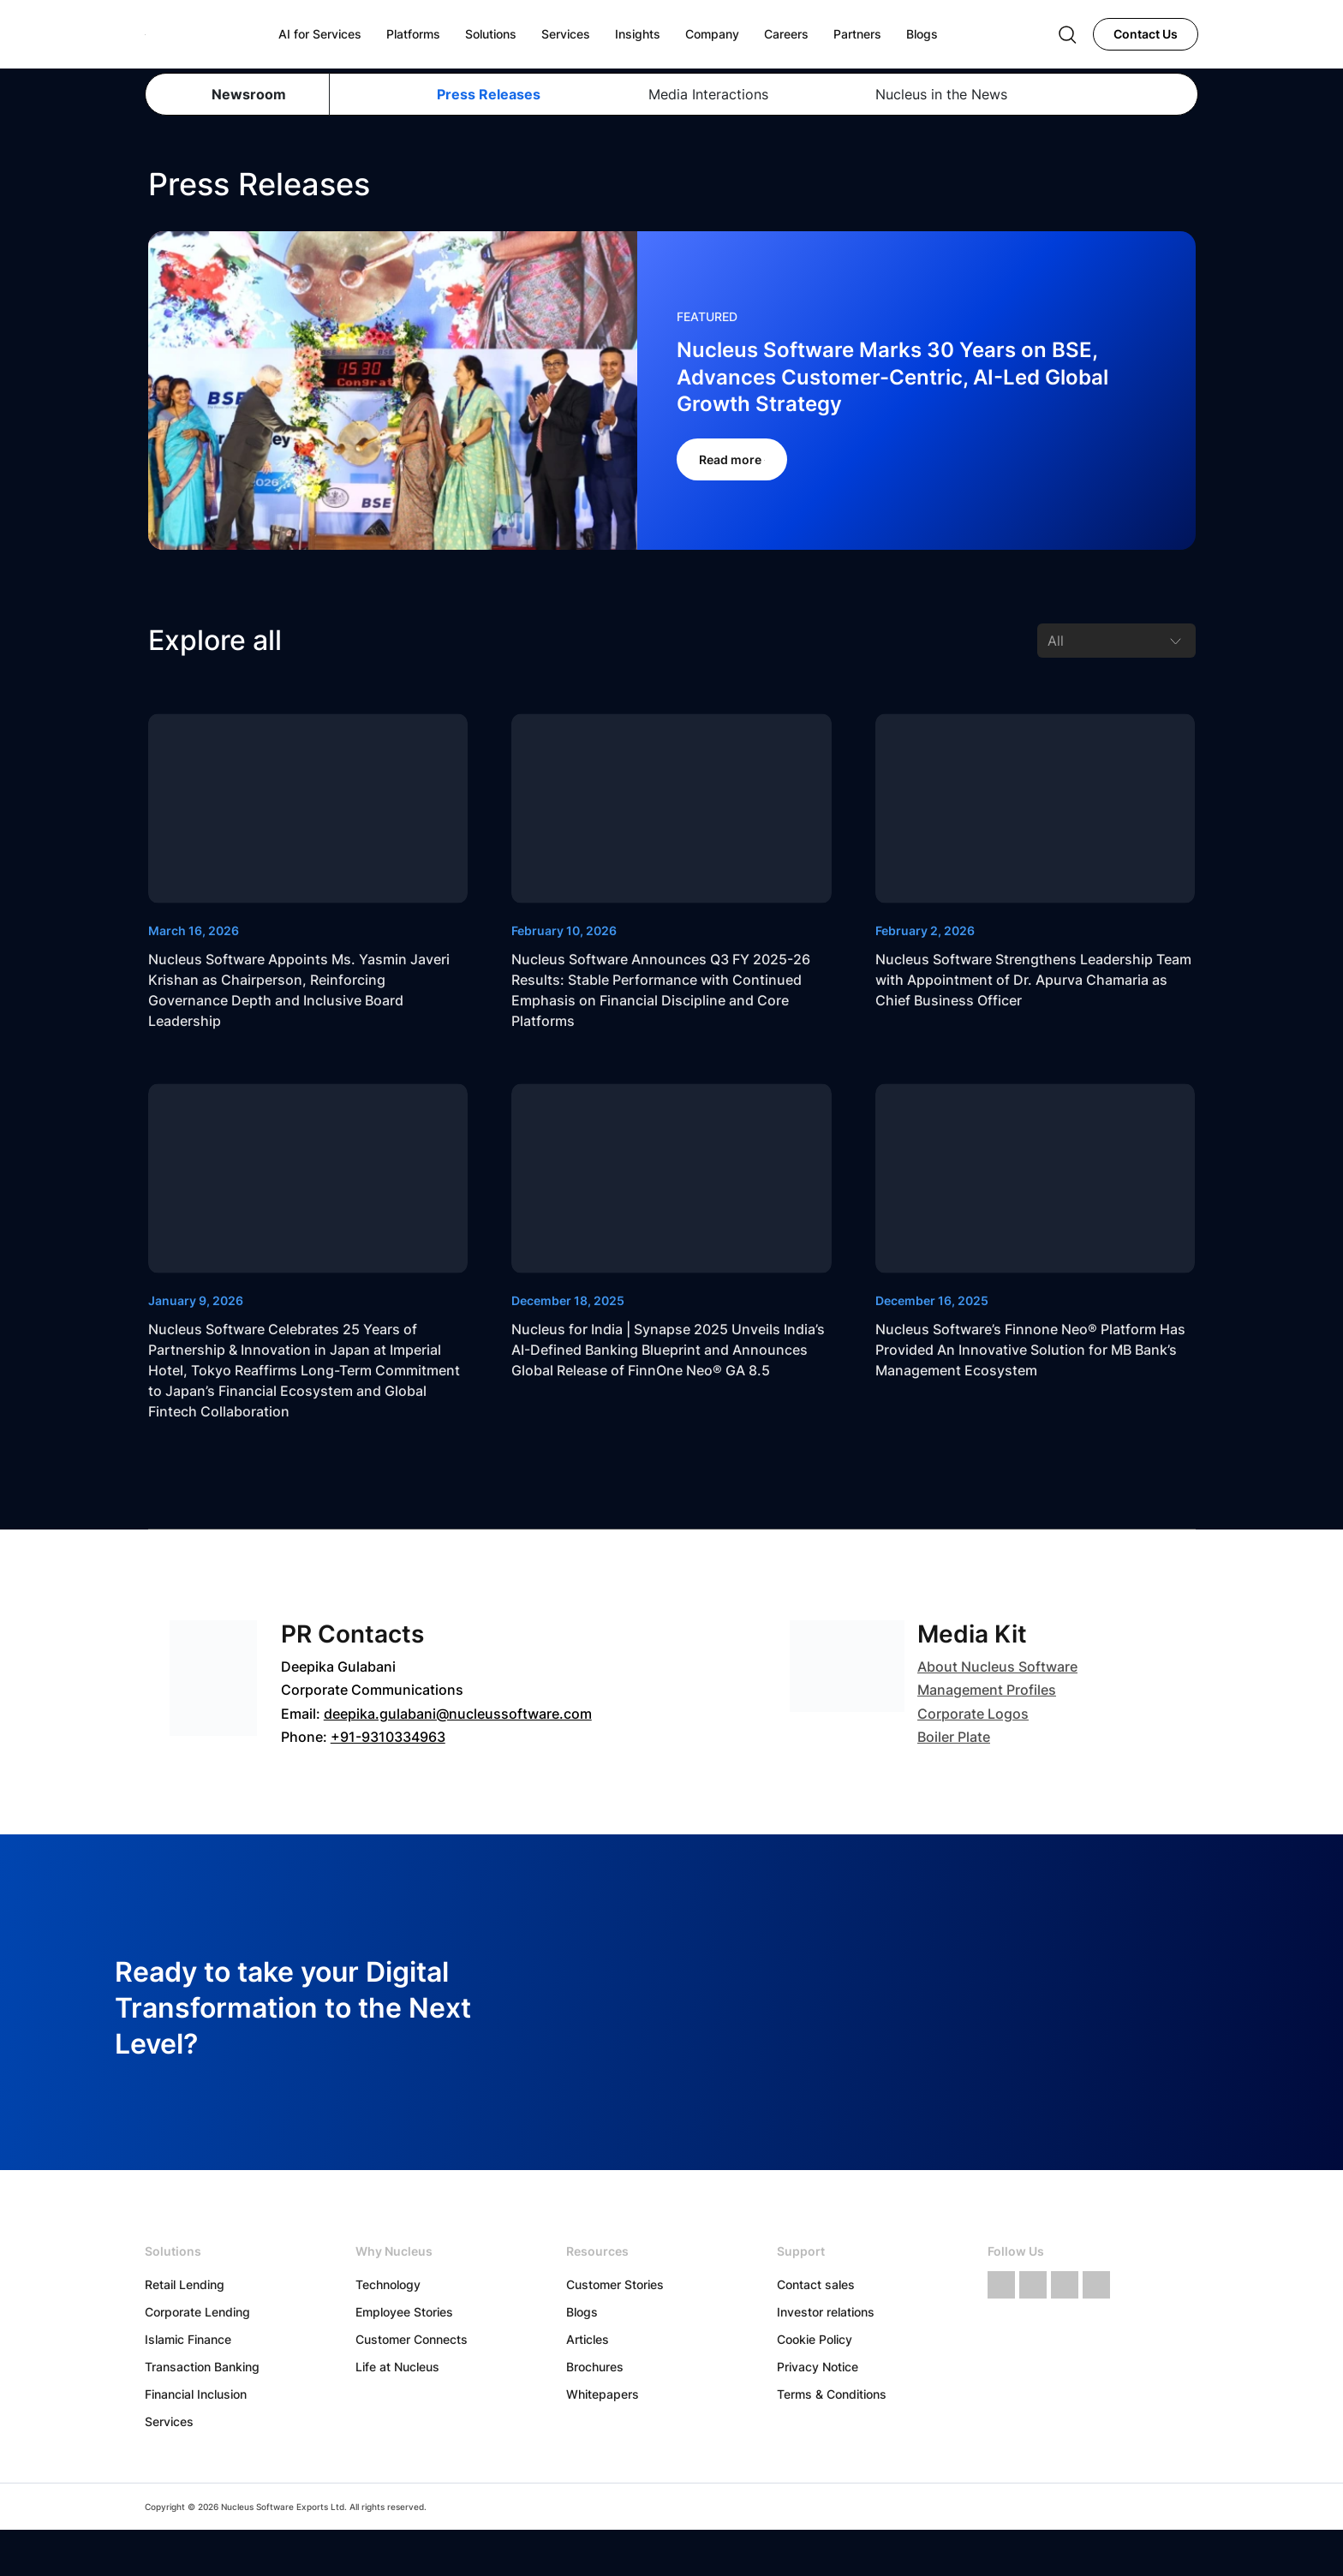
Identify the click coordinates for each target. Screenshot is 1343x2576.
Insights (637, 34)
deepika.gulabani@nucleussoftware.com (458, 1713)
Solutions (490, 34)
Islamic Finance (188, 2339)
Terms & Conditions (831, 2394)
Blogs (582, 2312)
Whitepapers (602, 2394)
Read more (732, 459)
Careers (786, 34)
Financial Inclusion (196, 2394)
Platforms (413, 34)
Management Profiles (986, 1689)
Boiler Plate (953, 1736)
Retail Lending (184, 2284)
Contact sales (816, 2284)
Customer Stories (615, 2284)
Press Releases (488, 94)
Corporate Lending (197, 2312)
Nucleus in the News (941, 94)
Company (712, 34)
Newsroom (249, 94)
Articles (587, 2339)
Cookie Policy (814, 2339)
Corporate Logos (973, 1713)
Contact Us (1145, 34)
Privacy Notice (817, 2366)
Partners (857, 34)
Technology (388, 2284)
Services (169, 2421)
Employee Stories (404, 2312)
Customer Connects (411, 2339)
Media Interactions (708, 94)
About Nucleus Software (997, 1666)
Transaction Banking (202, 2366)
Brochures (595, 2366)
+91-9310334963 (388, 1736)
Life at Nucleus (397, 2366)
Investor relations (825, 2312)
